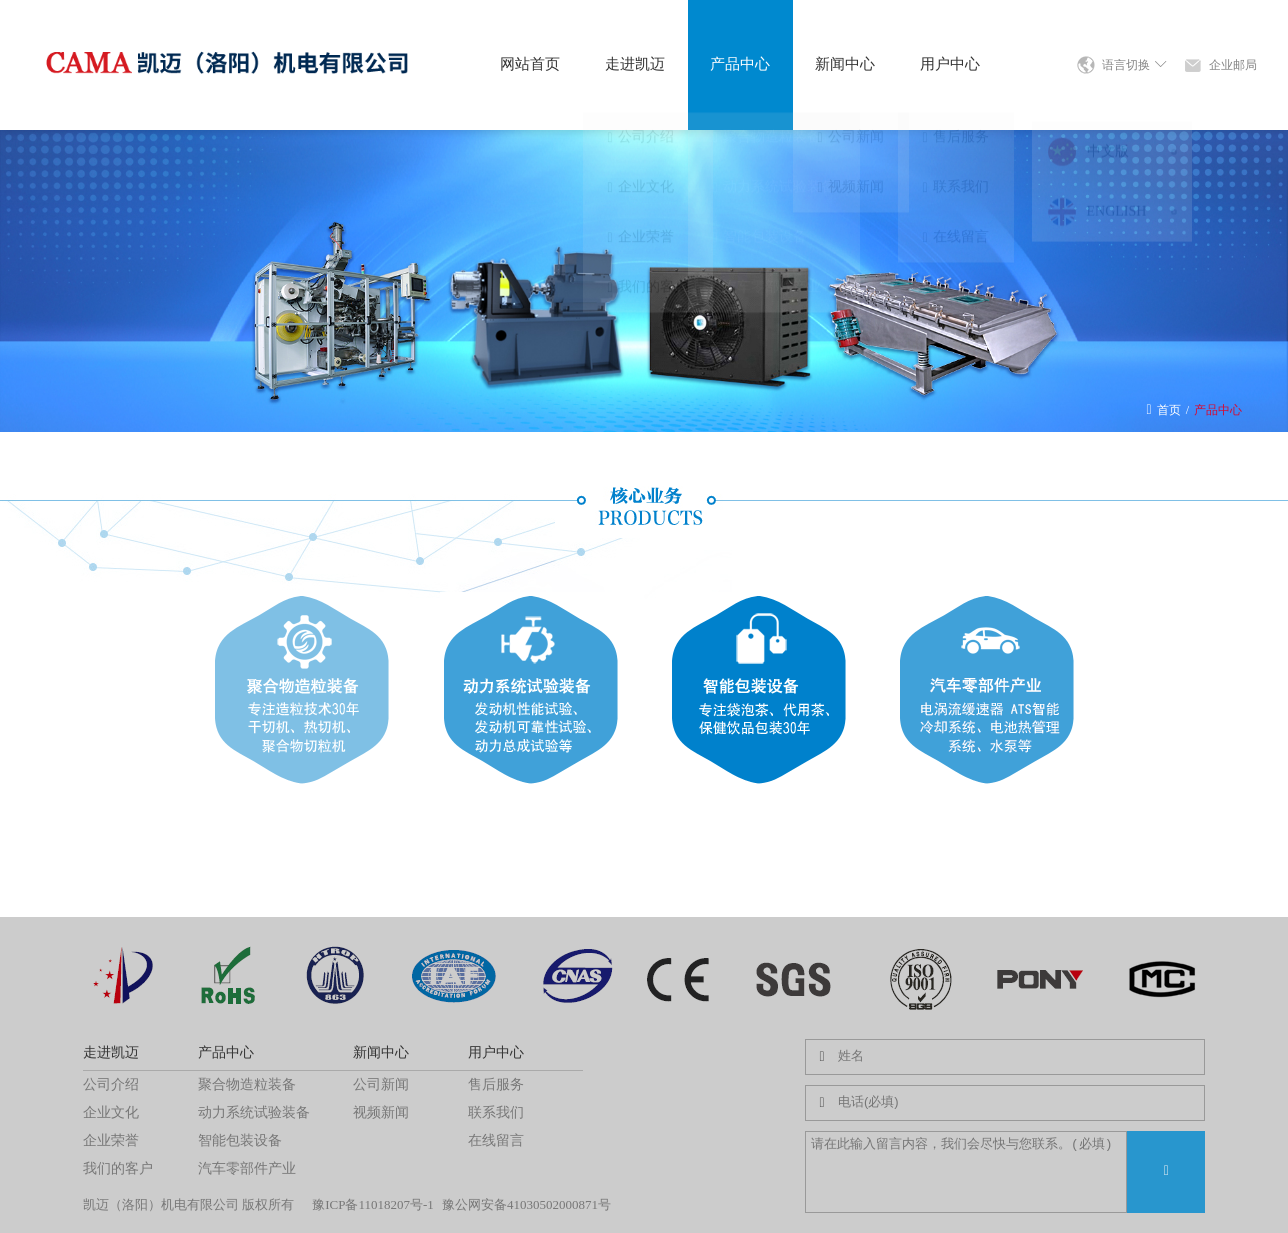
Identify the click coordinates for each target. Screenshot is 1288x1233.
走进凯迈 (635, 64)
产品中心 (740, 64)
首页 (1169, 410)
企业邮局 (1233, 65)
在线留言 (496, 1140)
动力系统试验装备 (254, 1112)
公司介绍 (111, 1084)
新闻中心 (845, 64)
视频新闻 (381, 1112)
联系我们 (496, 1112)
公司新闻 (381, 1084)
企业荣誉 (111, 1140)
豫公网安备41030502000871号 (526, 1204)
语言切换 (1134, 65)
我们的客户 (118, 1168)
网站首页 (530, 64)
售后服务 (496, 1084)
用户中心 (950, 64)
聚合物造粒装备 (247, 1084)
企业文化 (111, 1112)
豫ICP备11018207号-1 (373, 1204)
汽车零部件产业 (247, 1168)
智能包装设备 (240, 1140)
